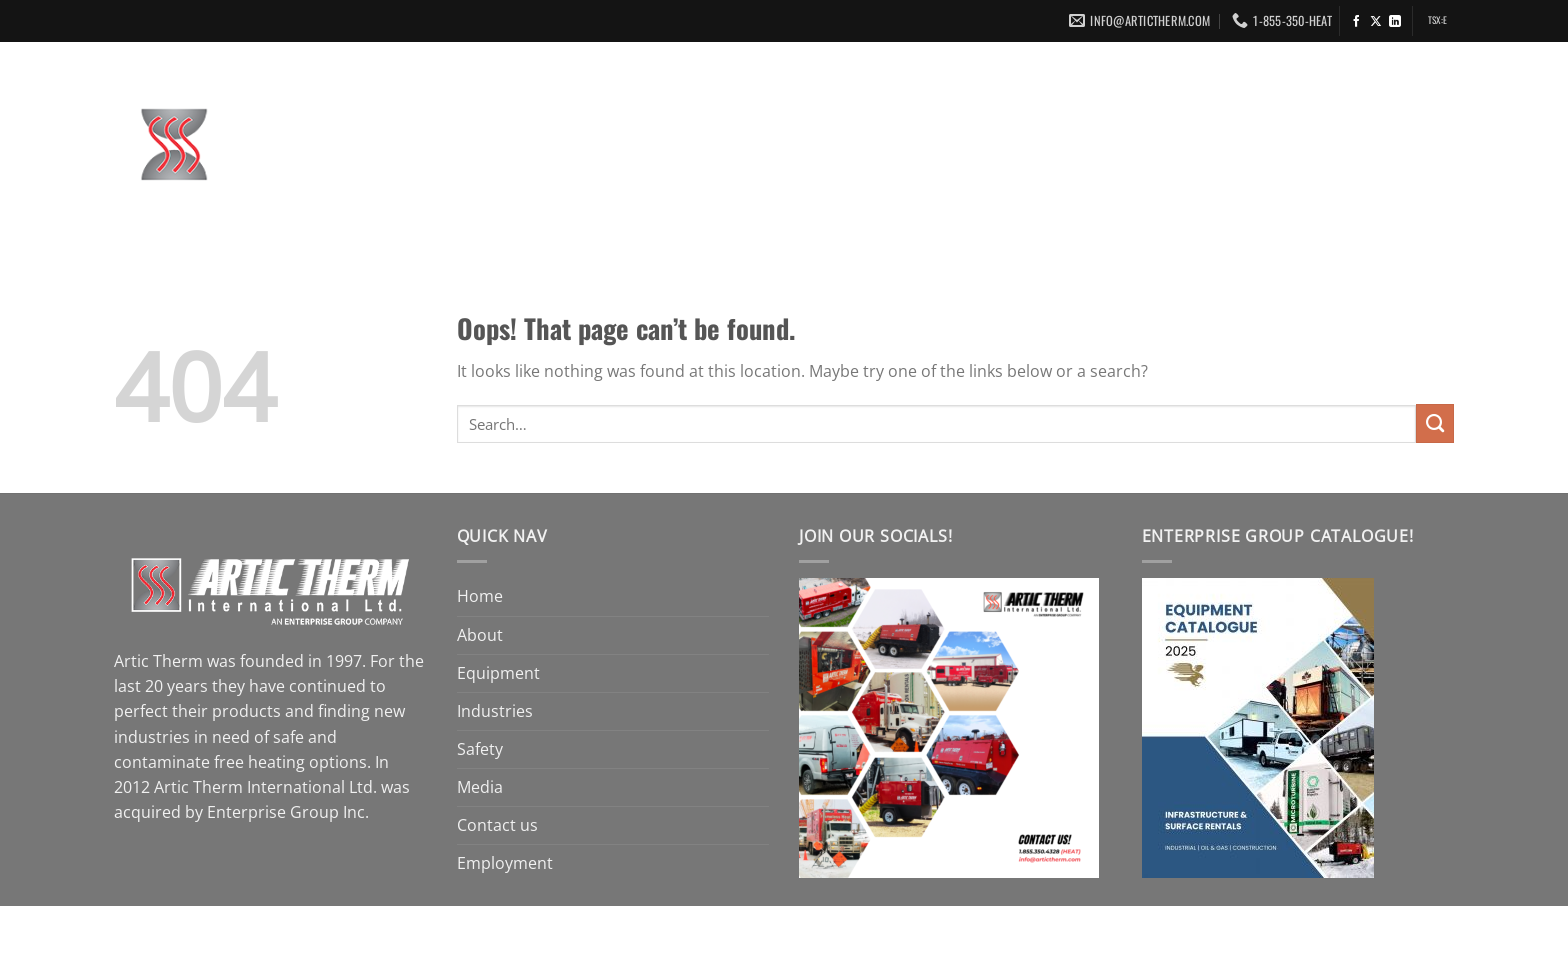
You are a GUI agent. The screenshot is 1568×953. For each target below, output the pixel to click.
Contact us (1257, 147)
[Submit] (1435, 423)
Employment (1390, 147)
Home (627, 147)
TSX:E (1437, 20)
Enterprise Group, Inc (463, 926)
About (709, 147)
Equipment (820, 147)
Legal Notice (592, 926)
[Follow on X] (1376, 21)
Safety (1057, 147)
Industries (950, 147)
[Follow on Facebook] (1357, 21)
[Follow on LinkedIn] (1395, 21)
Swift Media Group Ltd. (908, 926)
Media (1145, 147)
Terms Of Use (694, 926)
